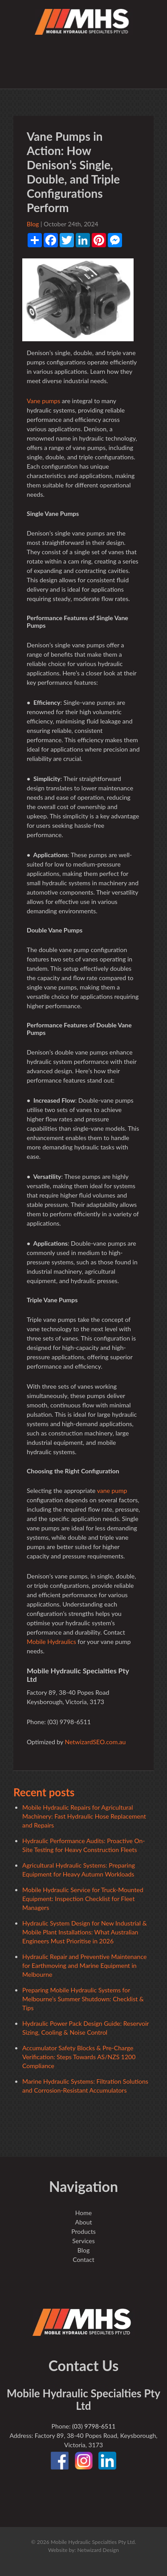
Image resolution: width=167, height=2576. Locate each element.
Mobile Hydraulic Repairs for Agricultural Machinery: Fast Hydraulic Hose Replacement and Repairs (84, 1816)
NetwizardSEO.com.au (95, 1742)
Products (83, 2231)
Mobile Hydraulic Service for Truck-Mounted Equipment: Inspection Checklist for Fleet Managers (82, 1898)
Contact (83, 2259)
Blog (33, 224)
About (83, 2222)
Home (83, 2212)
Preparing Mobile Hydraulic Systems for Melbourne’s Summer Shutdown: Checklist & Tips (83, 1999)
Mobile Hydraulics (51, 1641)
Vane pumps (43, 401)
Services (83, 2241)
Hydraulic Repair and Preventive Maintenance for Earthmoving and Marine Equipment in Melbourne (84, 1965)
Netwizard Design (98, 2550)
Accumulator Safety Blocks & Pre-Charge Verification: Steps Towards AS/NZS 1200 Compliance (78, 2056)
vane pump (112, 1490)
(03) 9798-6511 (93, 2426)
